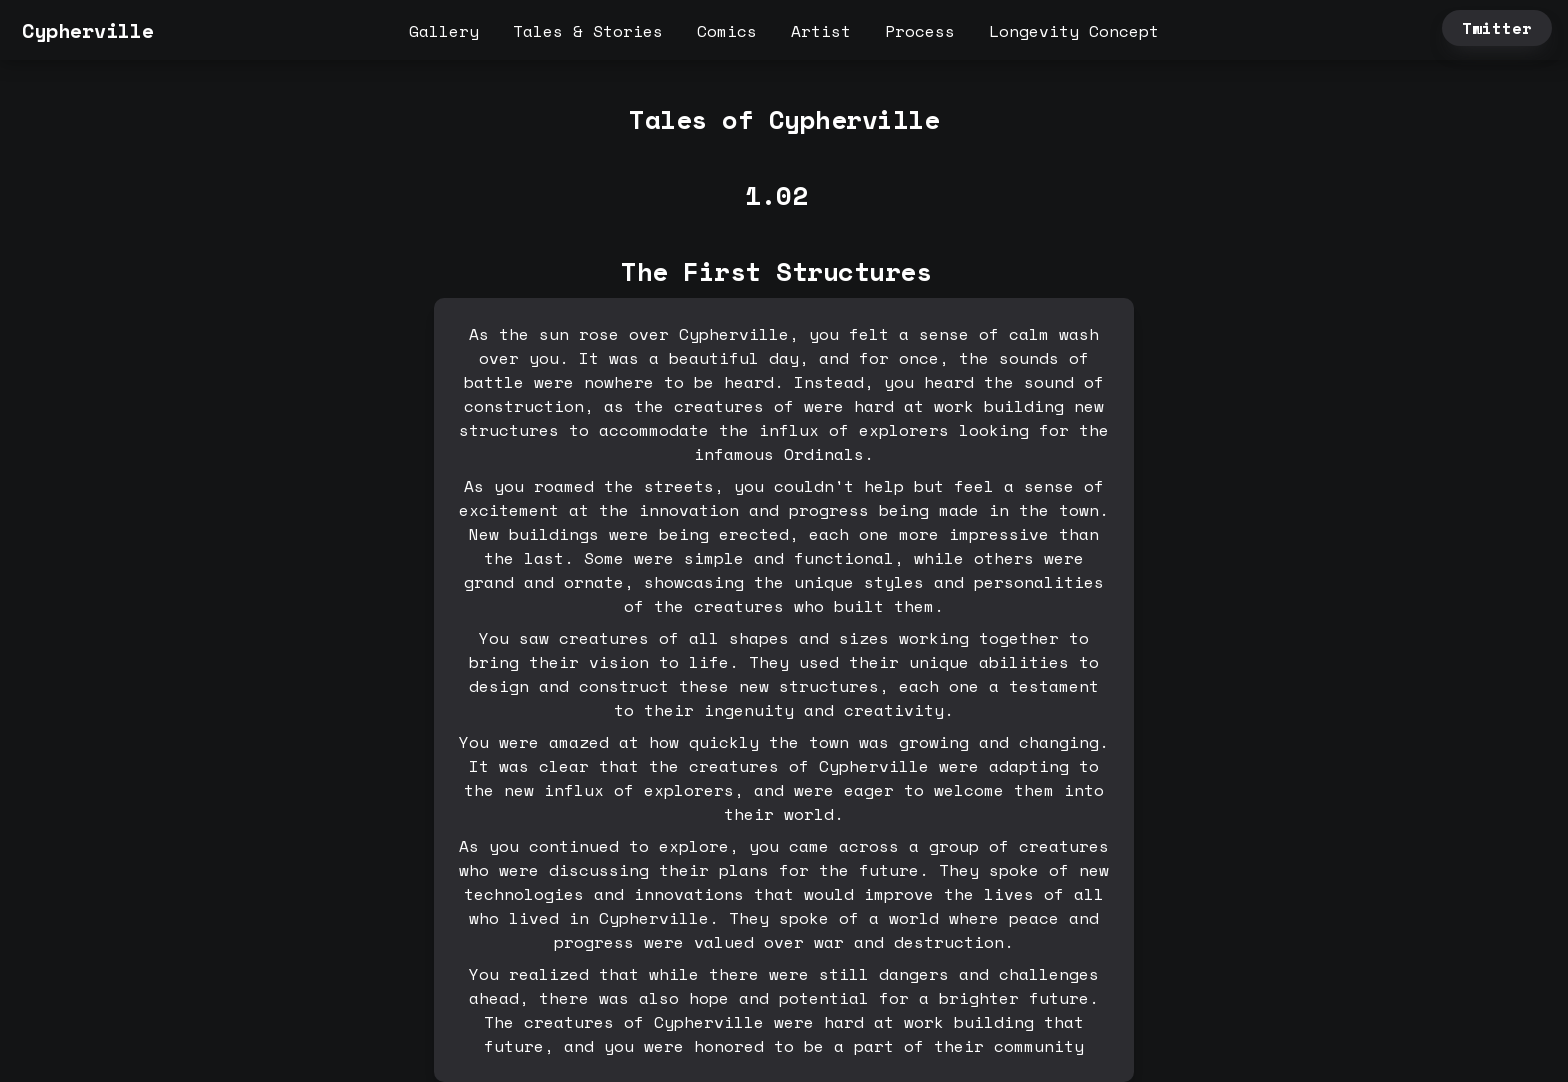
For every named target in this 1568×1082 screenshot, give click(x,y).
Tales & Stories (588, 31)
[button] (17, 30)
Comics (727, 31)
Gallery (444, 31)
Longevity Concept (1074, 31)
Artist (821, 31)
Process (920, 31)
